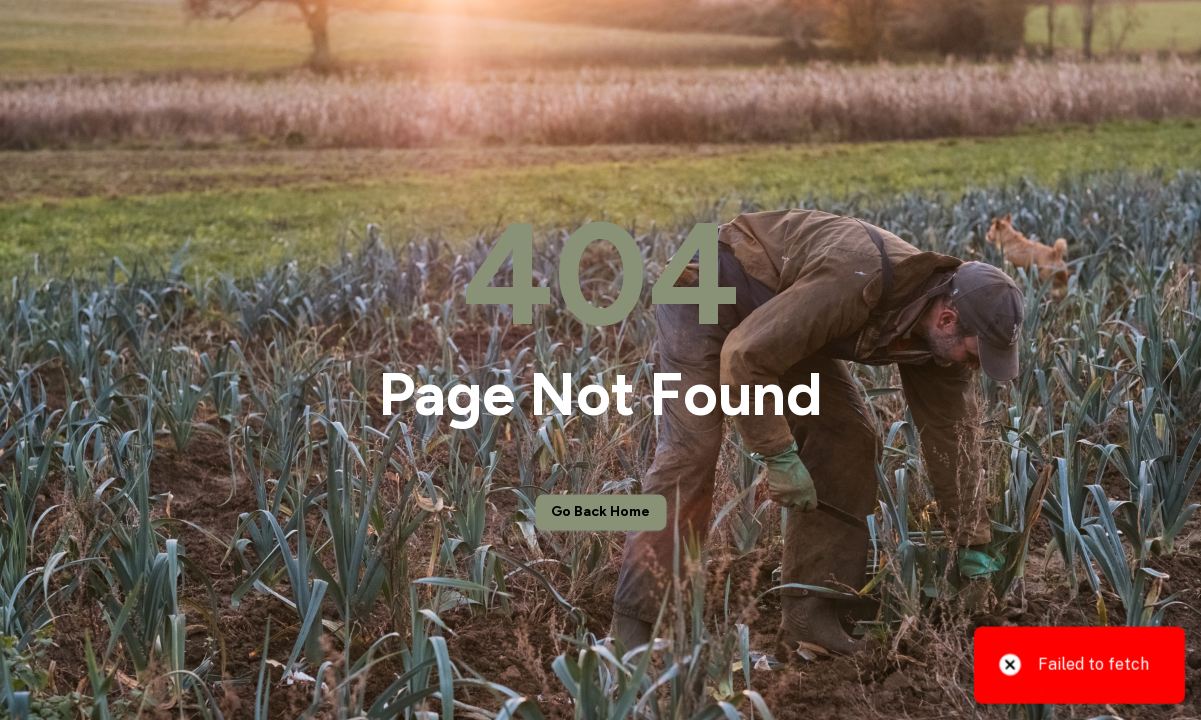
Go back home (600, 512)
